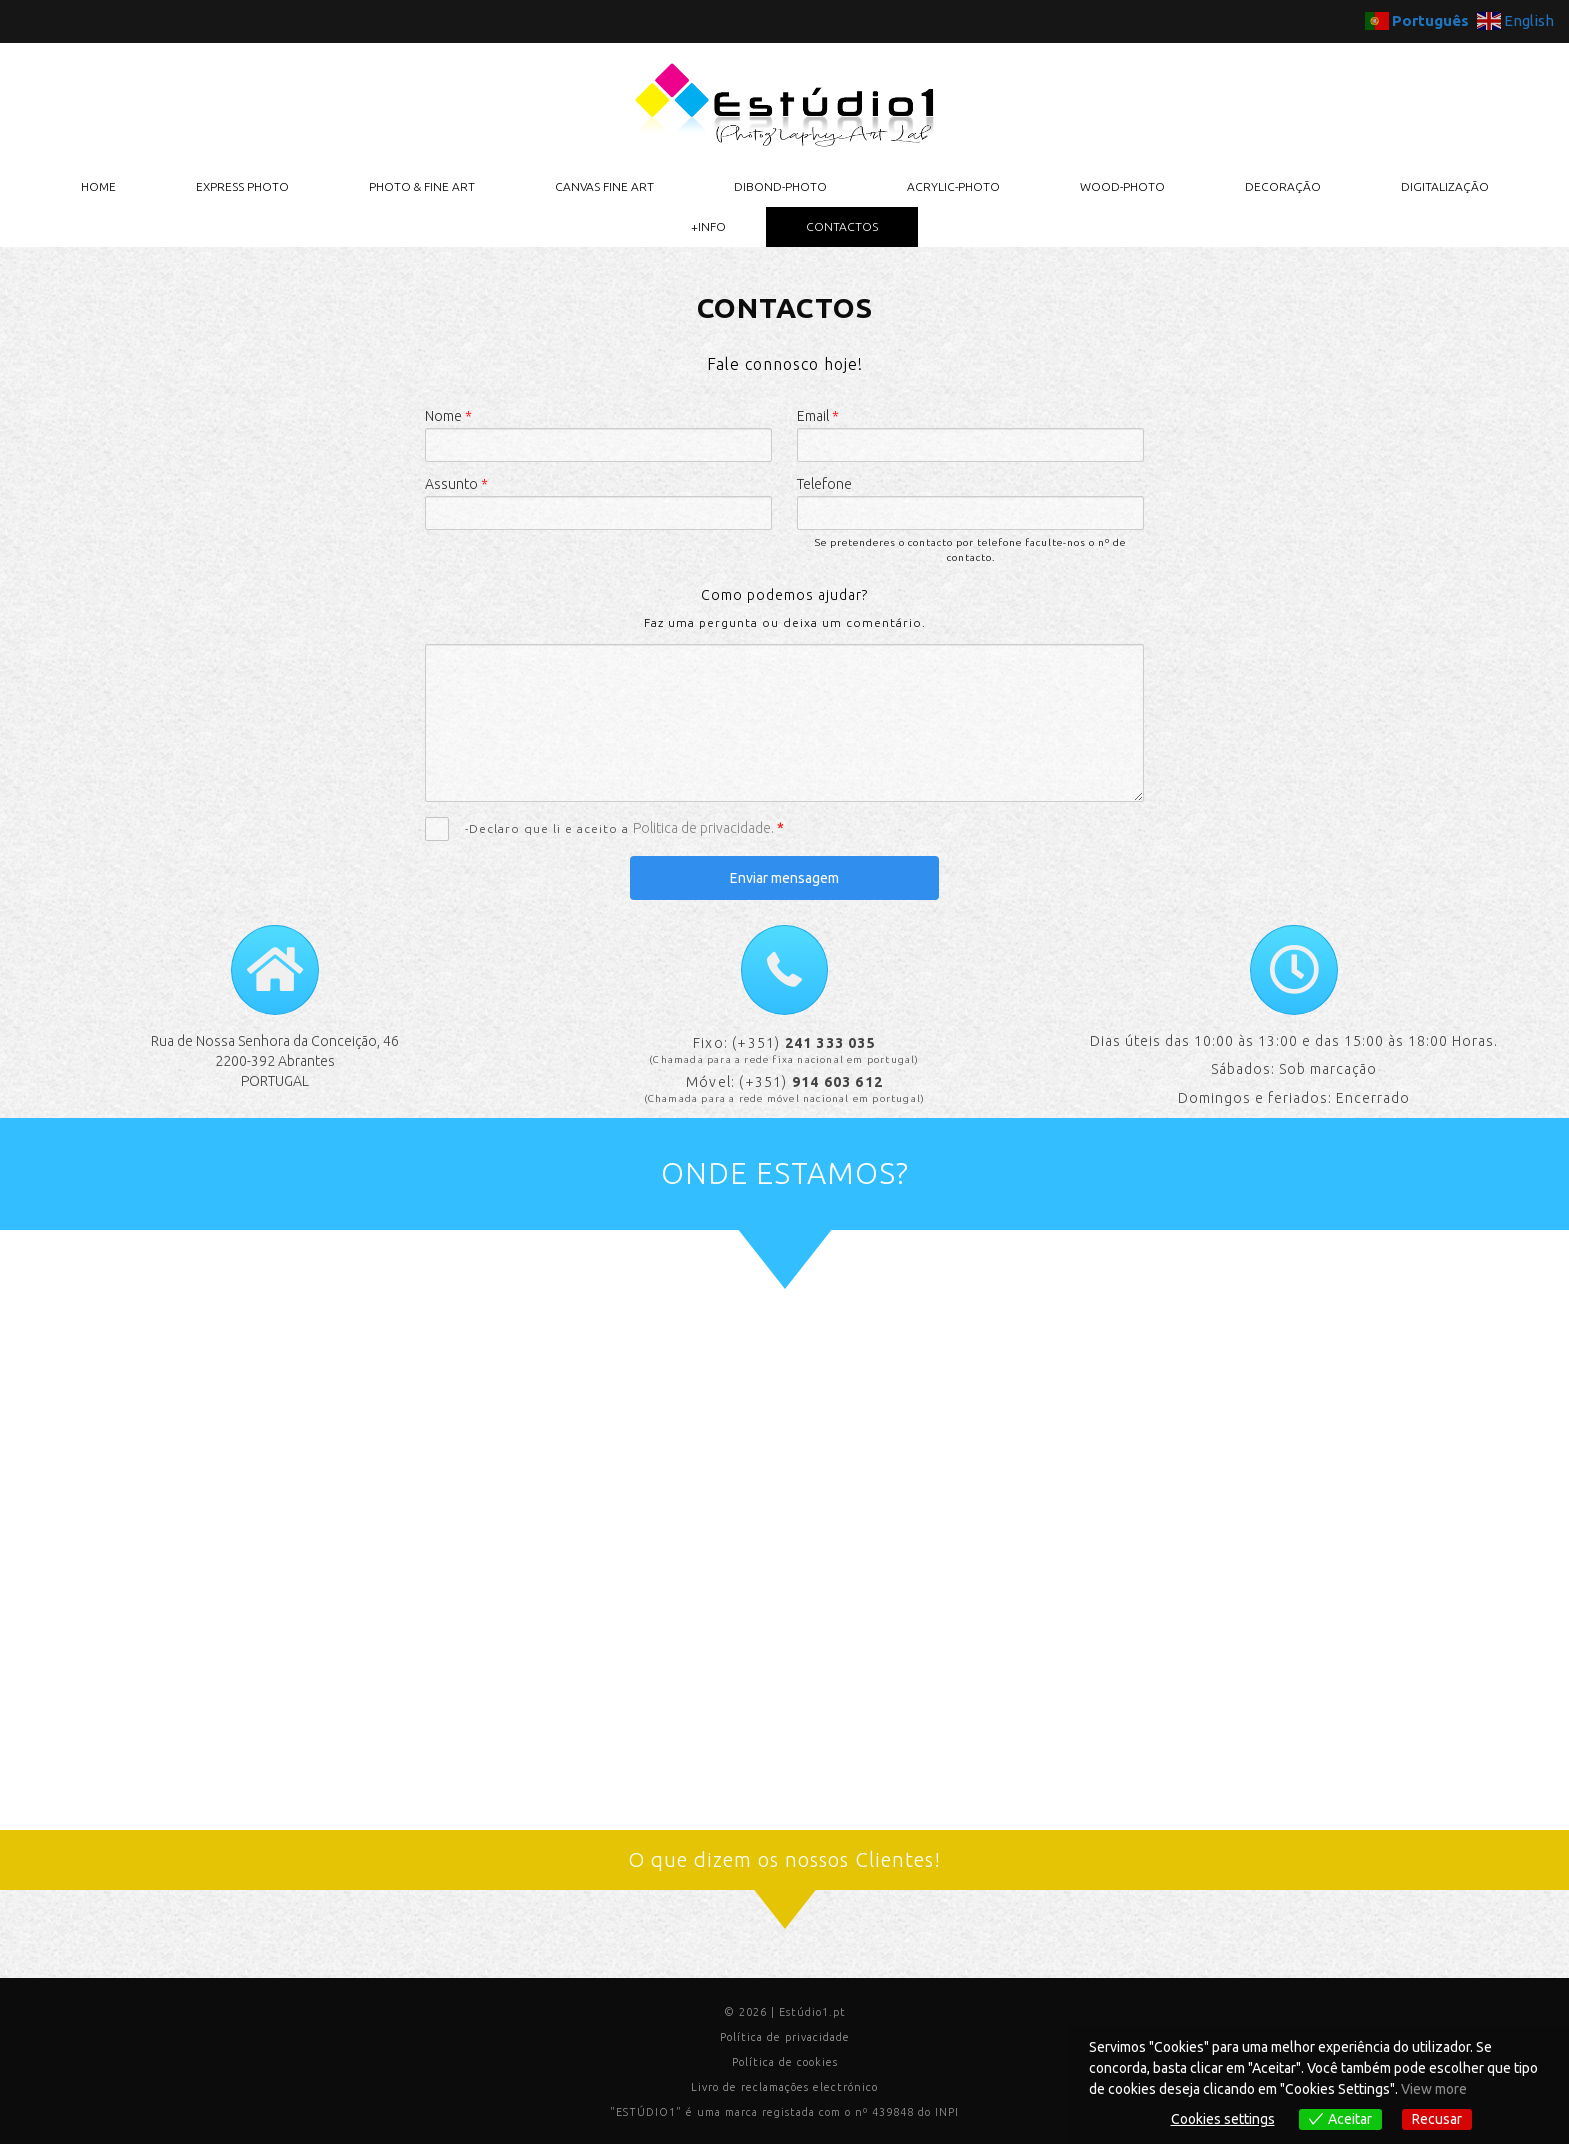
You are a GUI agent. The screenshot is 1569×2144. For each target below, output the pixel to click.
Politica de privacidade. (705, 828)
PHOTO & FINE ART (422, 186)
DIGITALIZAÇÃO (1445, 186)
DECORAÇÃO (1283, 186)
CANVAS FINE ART (604, 186)
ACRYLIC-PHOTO (953, 186)
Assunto (456, 484)
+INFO (708, 226)
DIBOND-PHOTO (780, 186)
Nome (448, 416)
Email (818, 416)
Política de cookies (785, 2062)
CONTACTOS (842, 226)
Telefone (824, 484)
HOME (98, 186)
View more (1434, 2089)
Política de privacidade (785, 2037)
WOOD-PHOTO (1122, 186)
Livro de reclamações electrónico (784, 2087)
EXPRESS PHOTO (242, 186)
